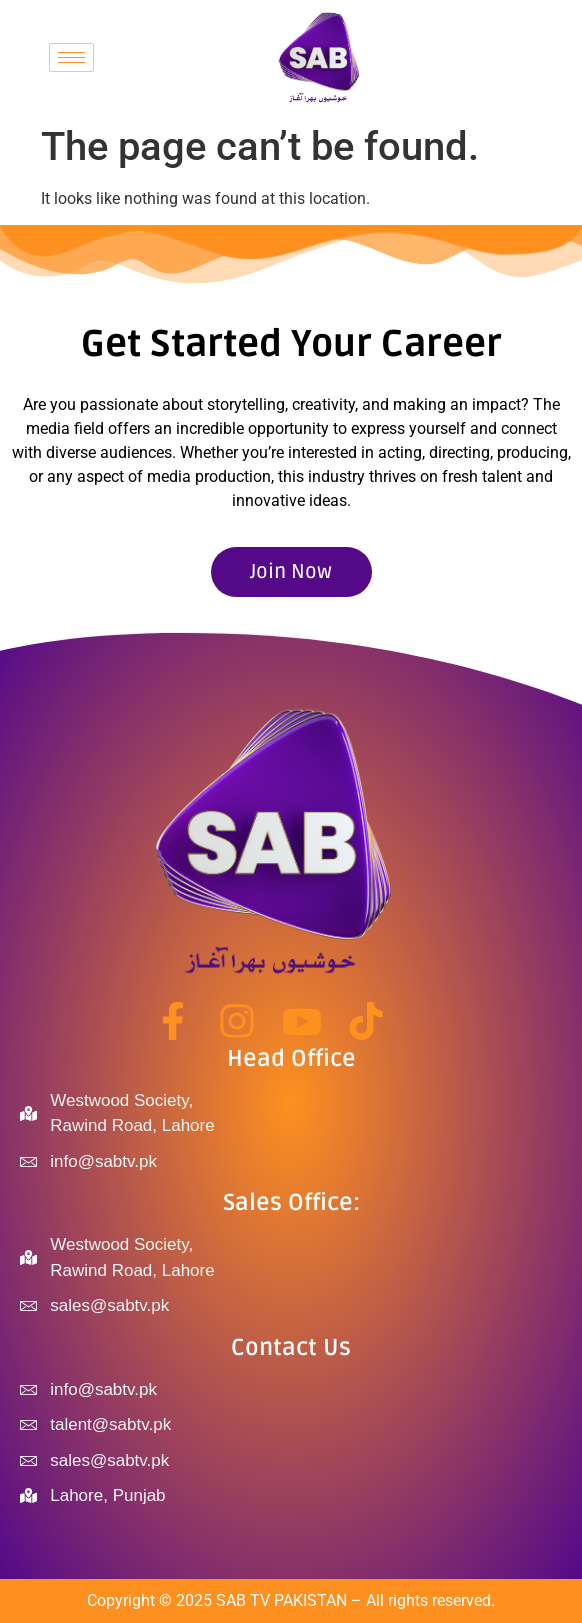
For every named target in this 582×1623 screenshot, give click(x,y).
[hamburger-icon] (71, 57)
